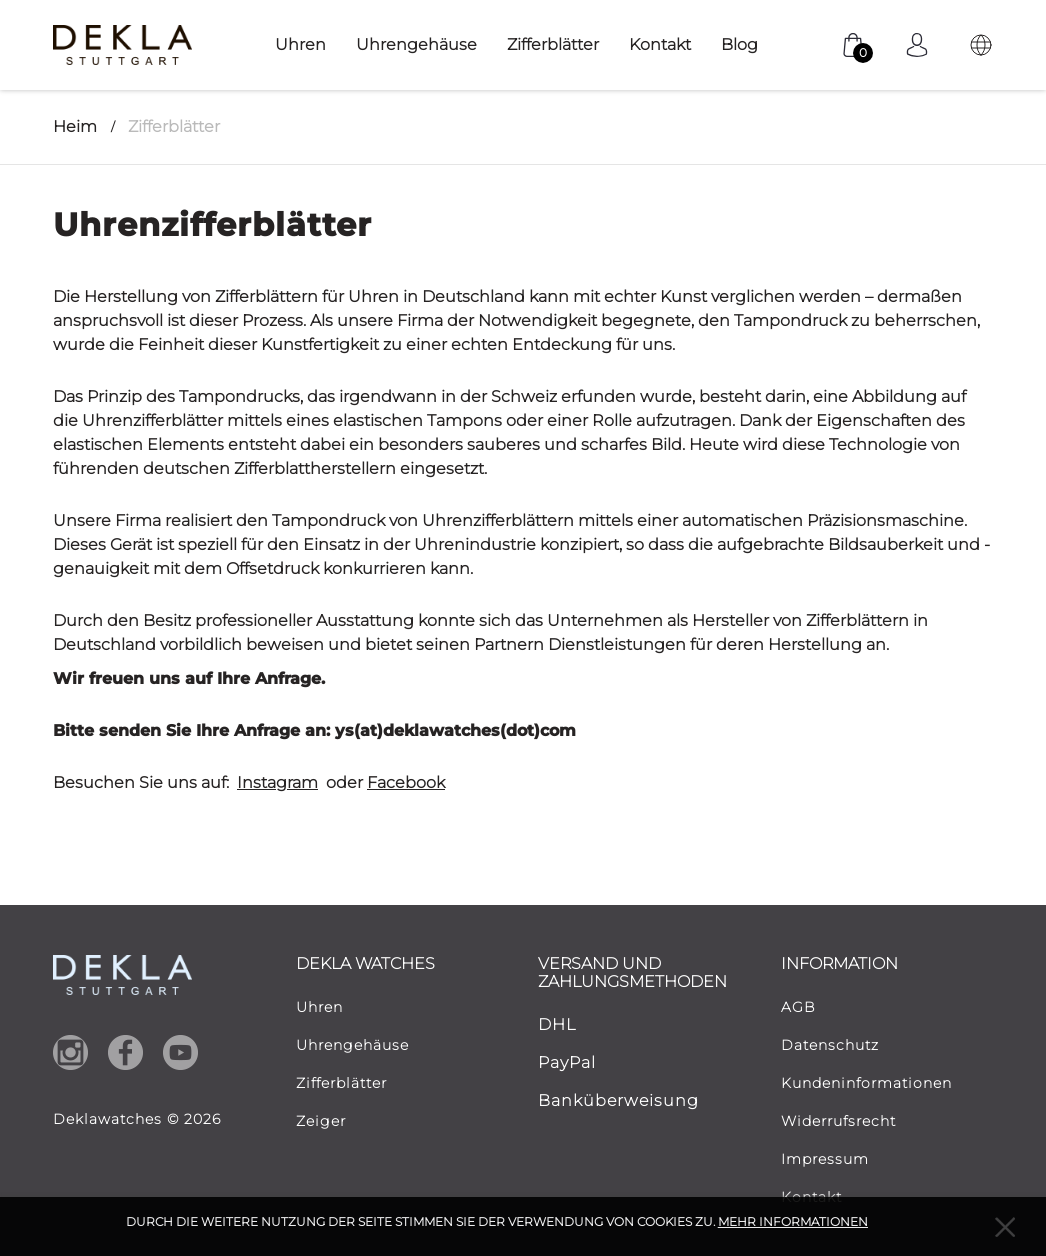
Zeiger (321, 1121)
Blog (739, 44)
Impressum (825, 1159)
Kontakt (660, 44)
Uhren (300, 44)
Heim (75, 126)
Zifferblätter (553, 44)
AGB (798, 1007)
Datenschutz (830, 1045)
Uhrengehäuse (416, 44)
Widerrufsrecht (838, 1121)
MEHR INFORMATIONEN (793, 1221)
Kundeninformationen (866, 1083)
